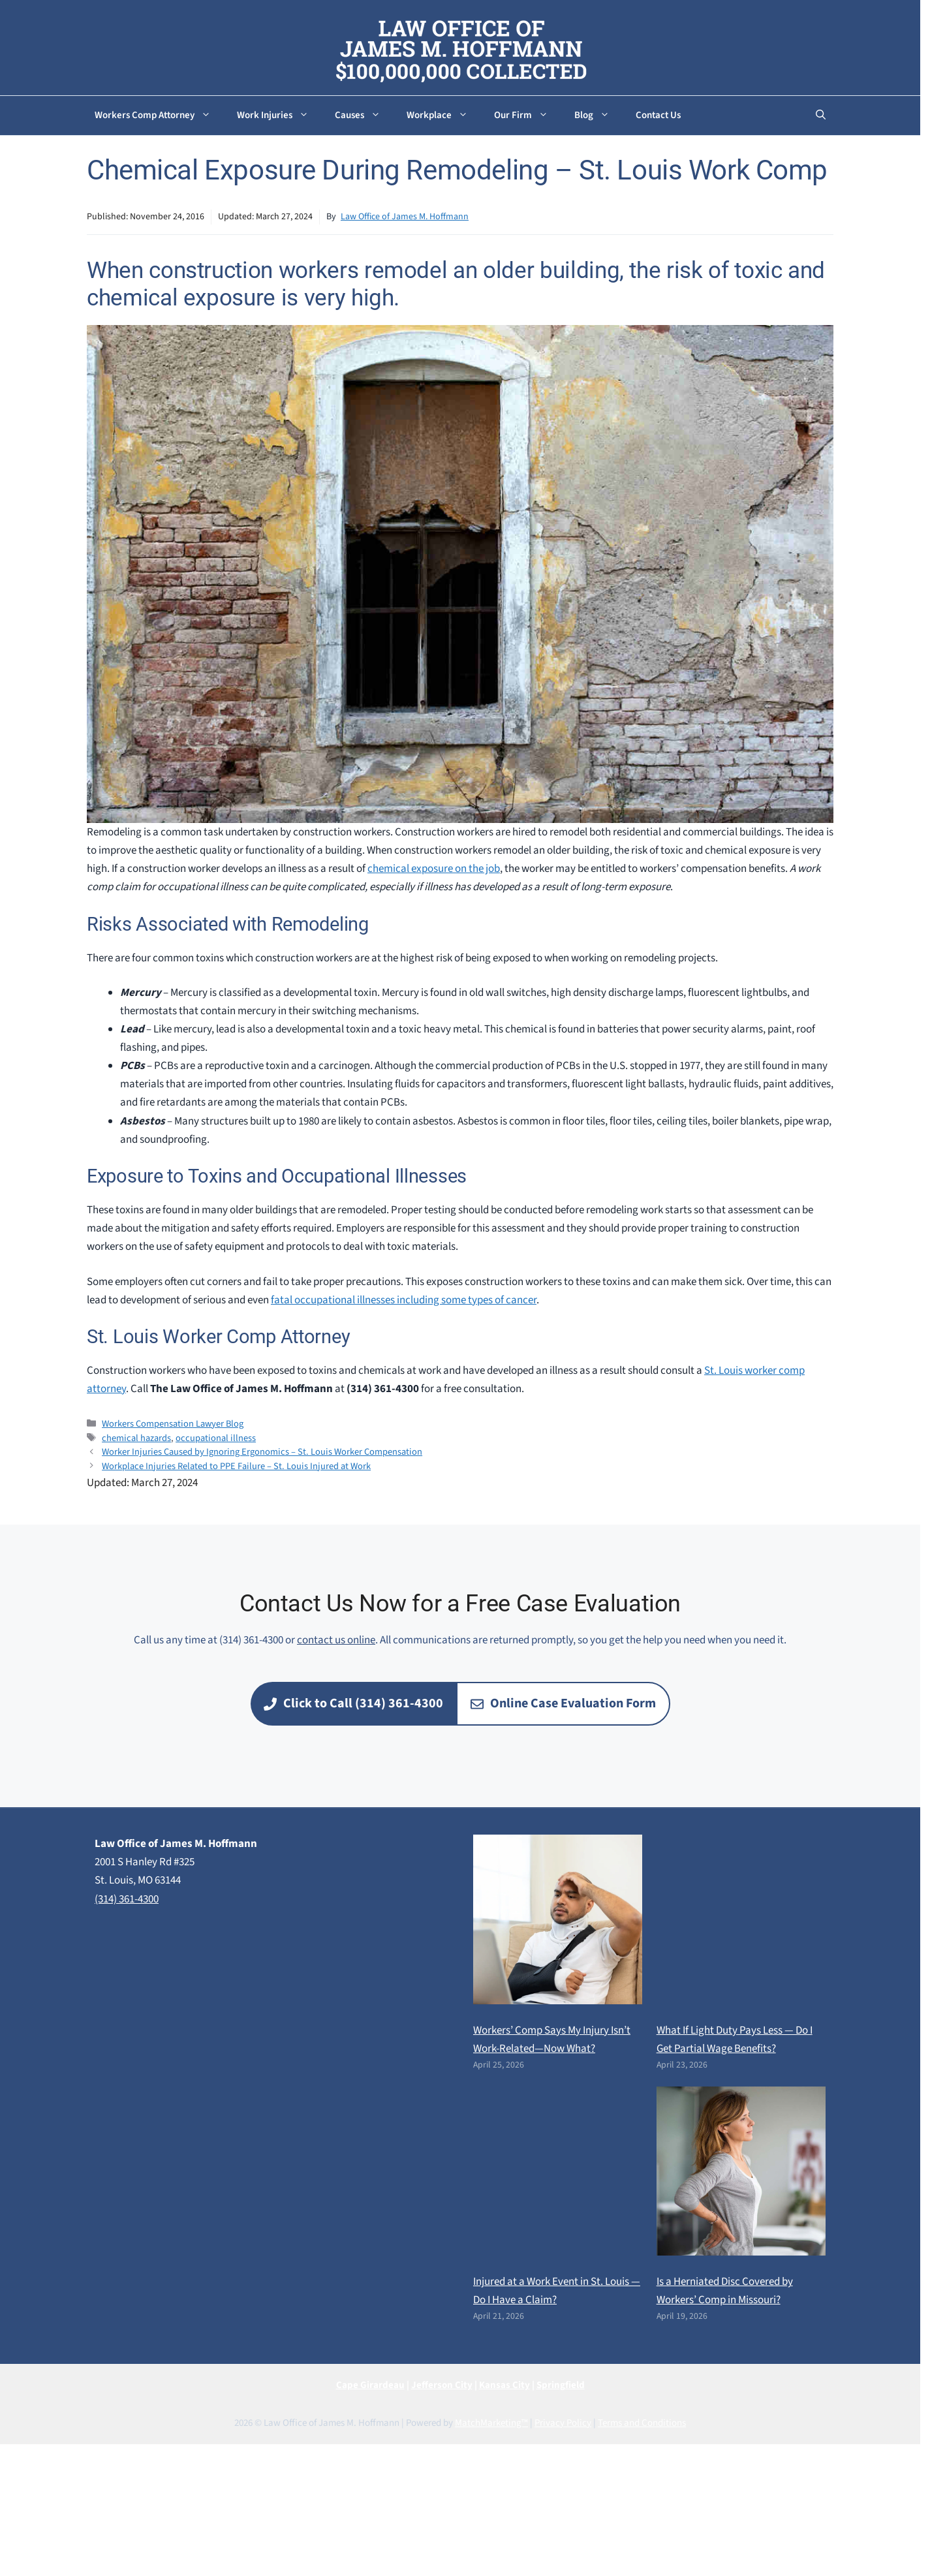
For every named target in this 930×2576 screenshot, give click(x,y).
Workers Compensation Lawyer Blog (172, 1424)
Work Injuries (279, 115)
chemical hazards (136, 1438)
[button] (821, 115)
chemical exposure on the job (433, 869)
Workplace (444, 115)
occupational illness (216, 1438)
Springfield (560, 2385)
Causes (364, 115)
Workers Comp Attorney (159, 115)
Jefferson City (442, 2385)
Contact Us (658, 115)
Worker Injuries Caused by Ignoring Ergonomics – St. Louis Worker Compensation (262, 1452)
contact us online (336, 1640)
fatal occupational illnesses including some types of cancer (403, 1300)
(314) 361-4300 (127, 1899)
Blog (598, 115)
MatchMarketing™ (491, 2423)
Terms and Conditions (642, 2423)
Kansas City (504, 2385)
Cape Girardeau (370, 2385)
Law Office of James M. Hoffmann (405, 216)
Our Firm (527, 115)
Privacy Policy (563, 2423)
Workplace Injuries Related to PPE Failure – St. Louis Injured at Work (236, 1466)
